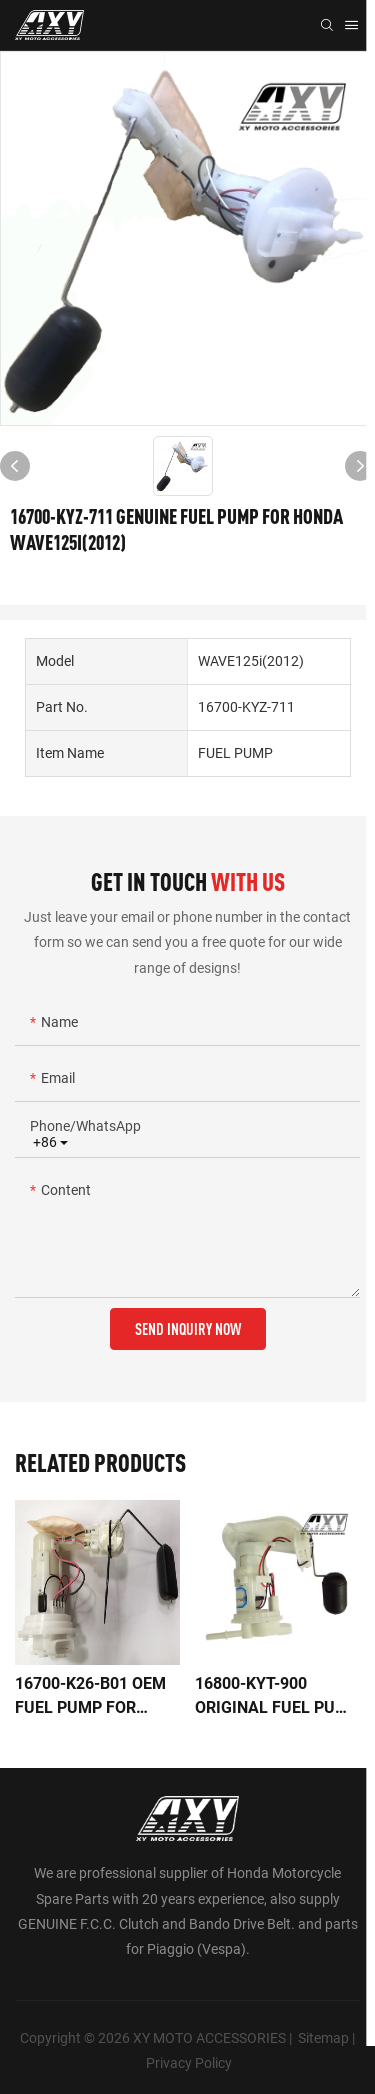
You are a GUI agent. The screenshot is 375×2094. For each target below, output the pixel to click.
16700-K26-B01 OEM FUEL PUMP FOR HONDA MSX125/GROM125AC (95, 1697)
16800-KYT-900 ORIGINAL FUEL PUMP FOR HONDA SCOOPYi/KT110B (277, 1697)
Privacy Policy (189, 2063)
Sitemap (323, 2038)
